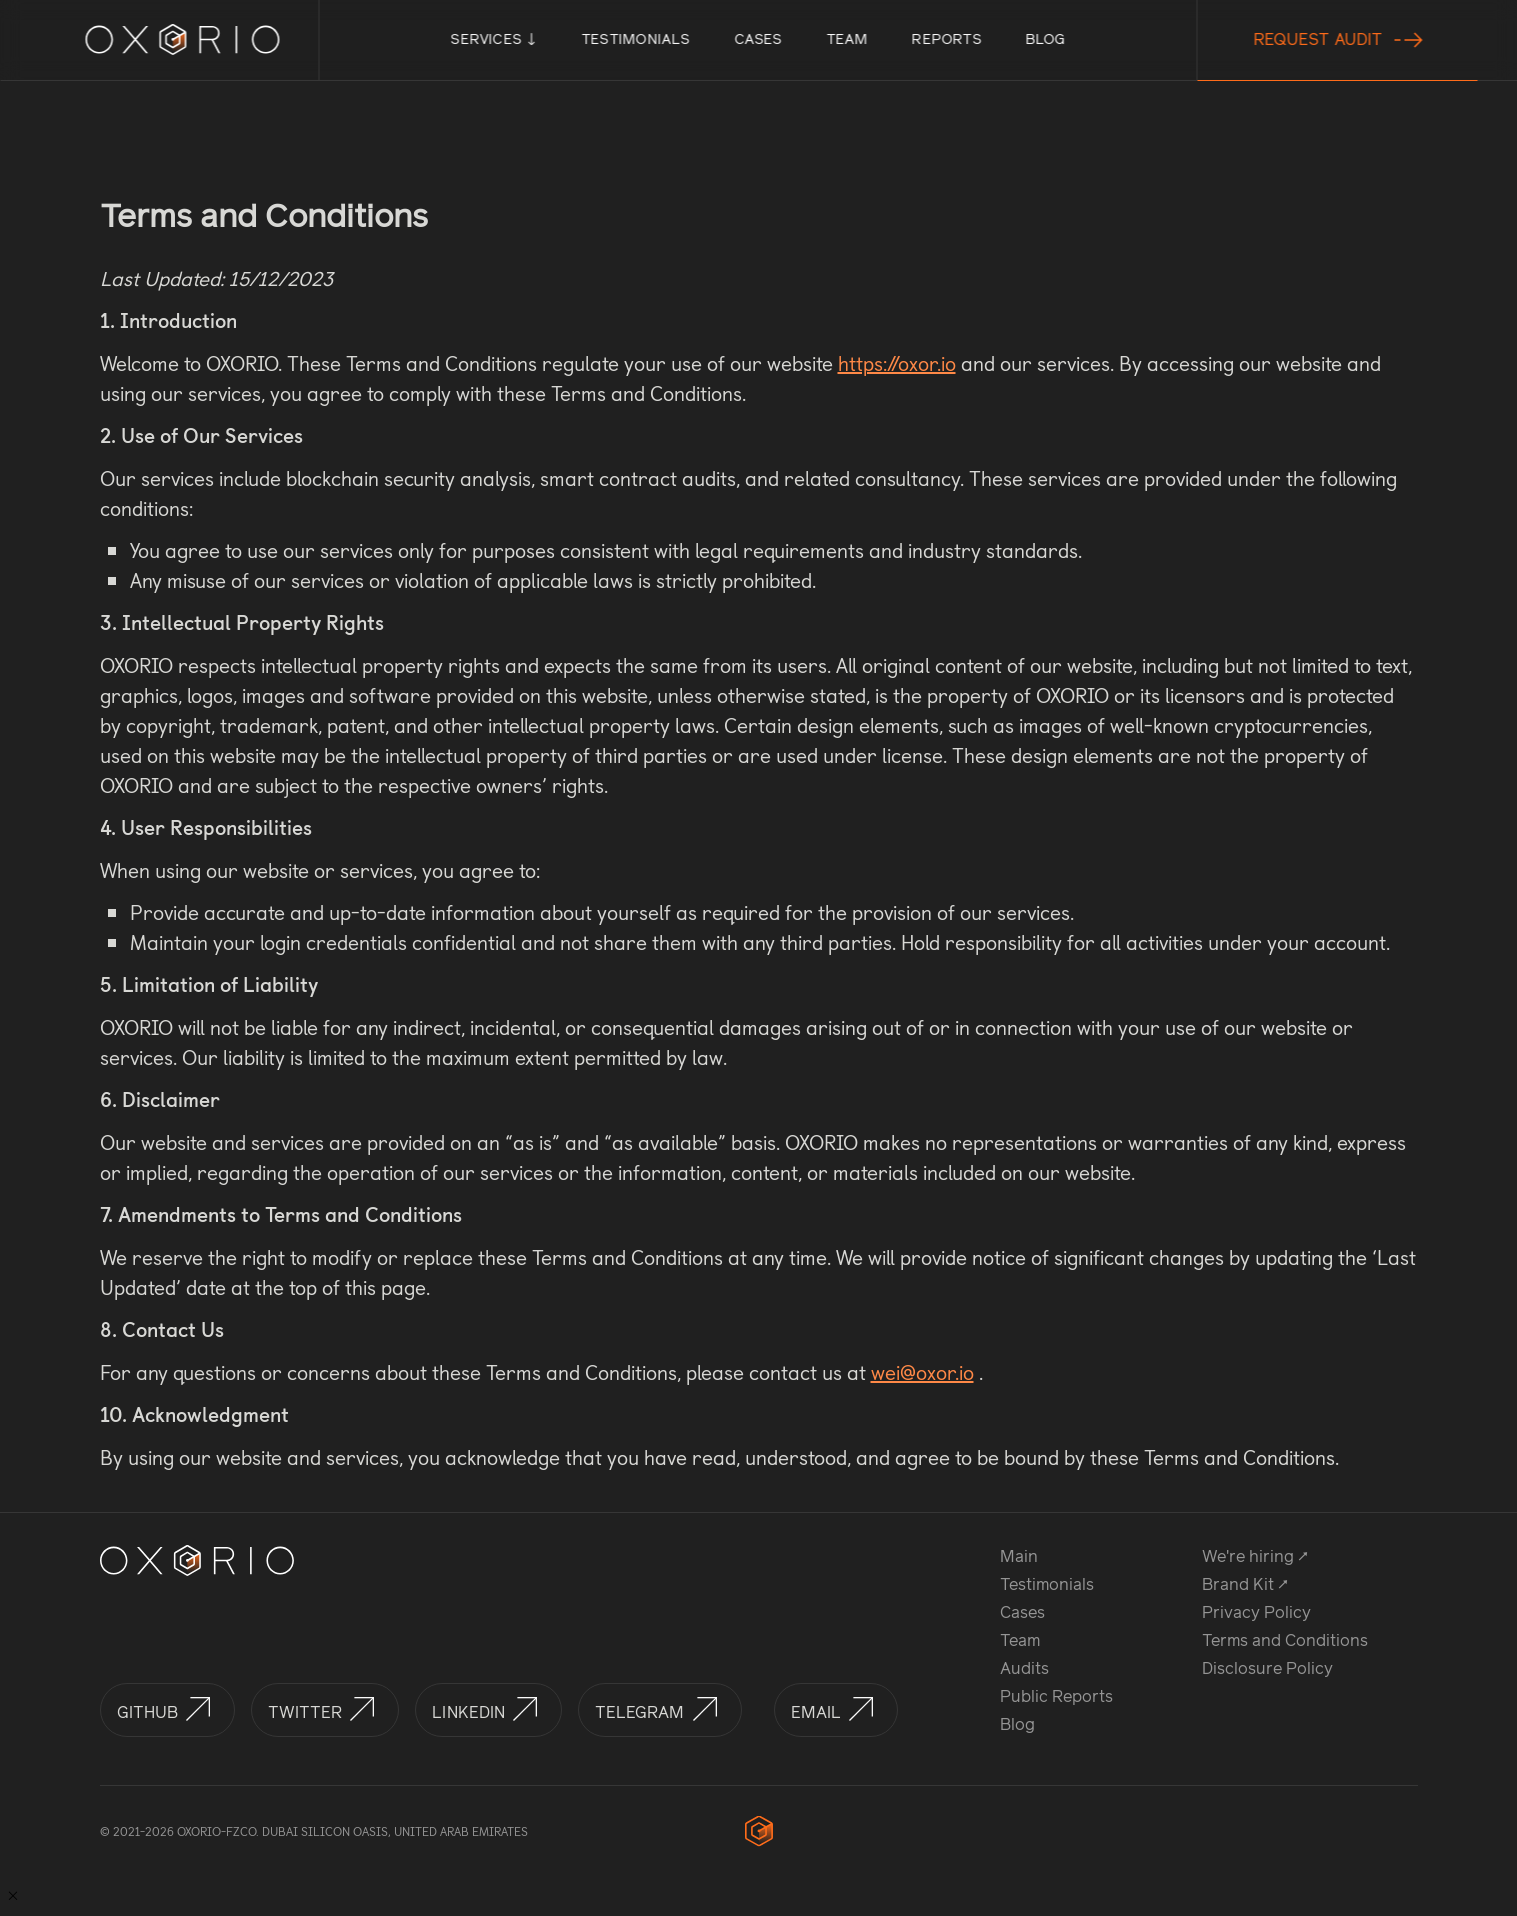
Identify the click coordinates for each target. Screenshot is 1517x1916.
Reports (946, 39)
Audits (1024, 1668)
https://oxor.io (897, 363)
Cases (758, 39)
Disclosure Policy (1267, 1668)
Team (847, 39)
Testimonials (636, 39)
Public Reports (1056, 1696)
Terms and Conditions (1285, 1640)
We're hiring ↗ (1255, 1556)
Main (1019, 1556)
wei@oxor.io (922, 1372)
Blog (1045, 39)
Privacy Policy (1256, 1612)
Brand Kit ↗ (1245, 1584)
